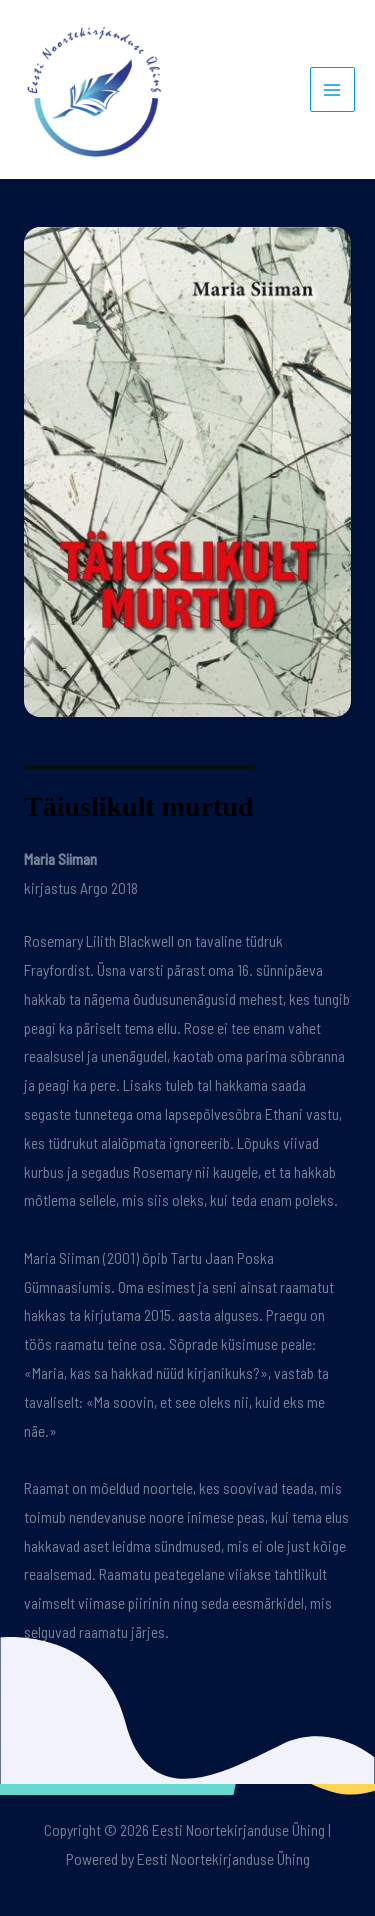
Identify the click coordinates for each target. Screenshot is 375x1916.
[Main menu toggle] (332, 89)
